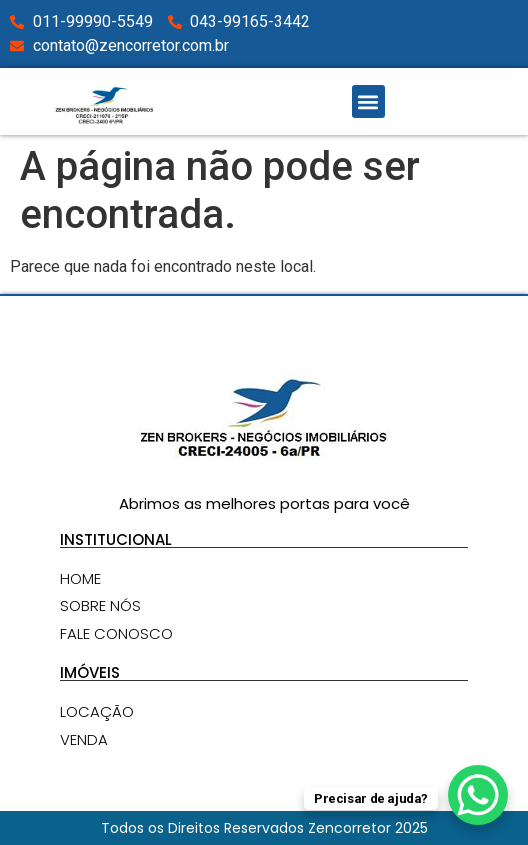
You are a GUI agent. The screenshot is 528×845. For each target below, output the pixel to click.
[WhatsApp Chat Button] (478, 795)
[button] (368, 101)
